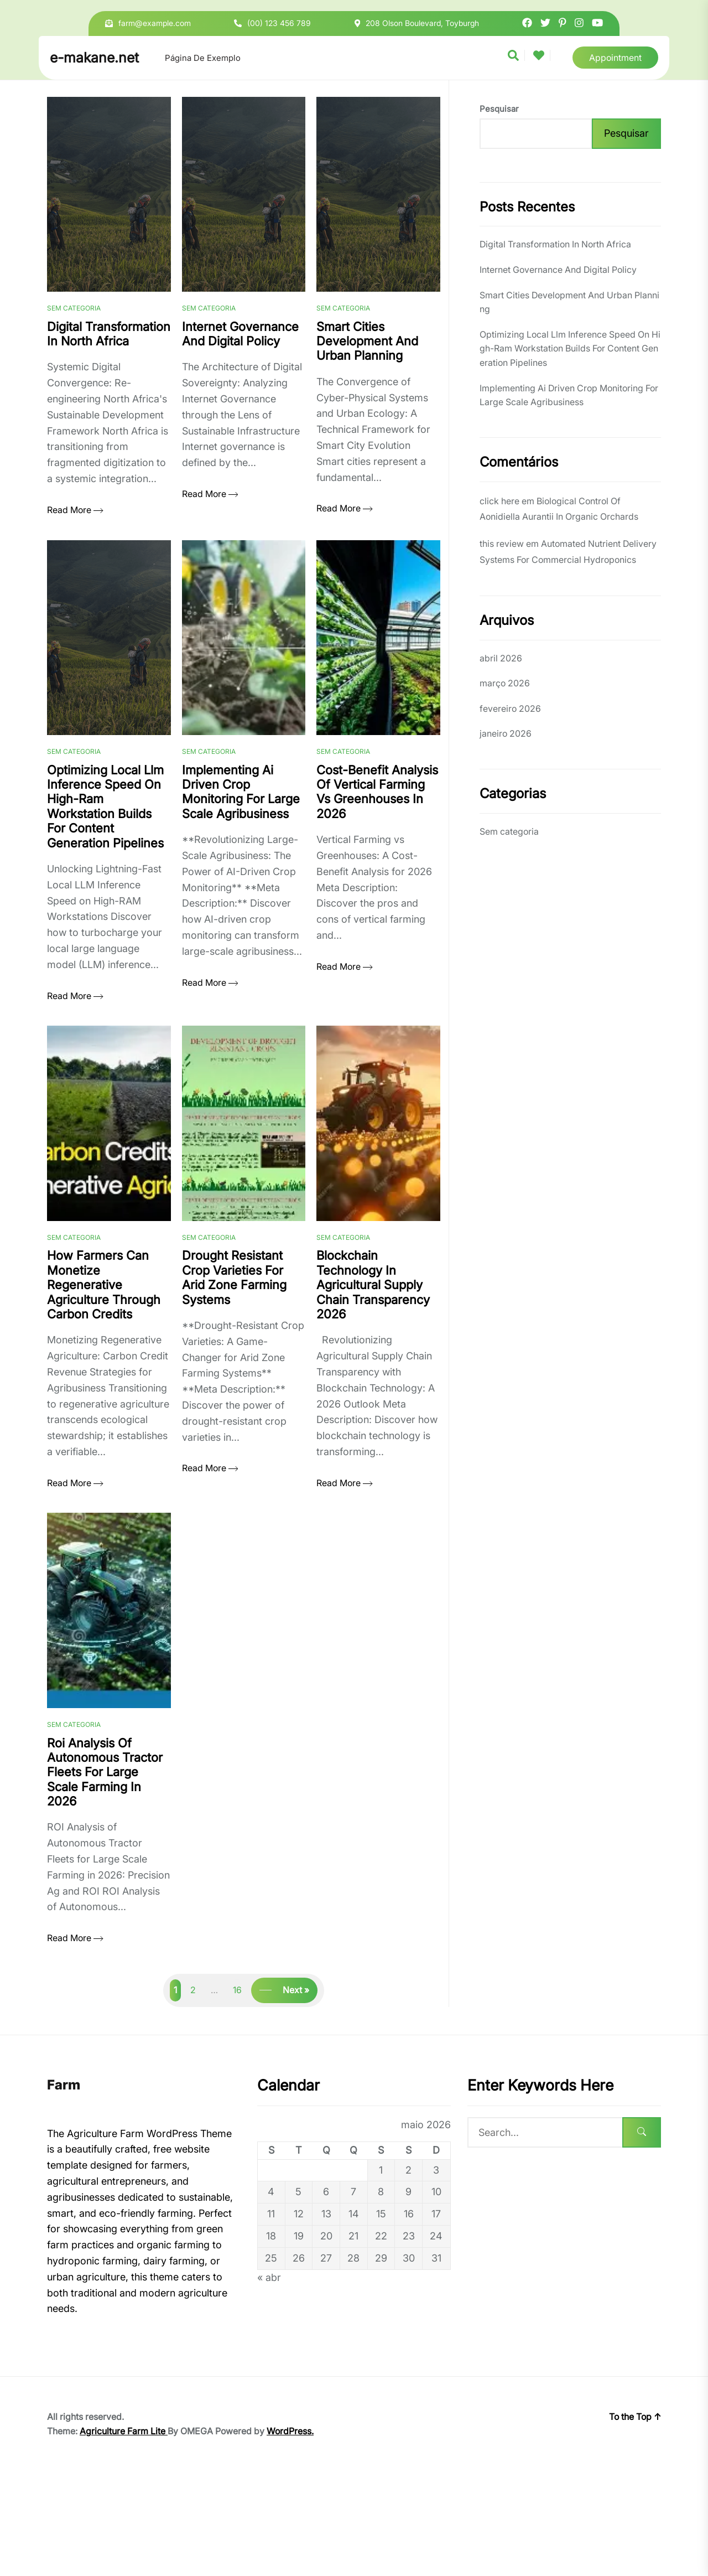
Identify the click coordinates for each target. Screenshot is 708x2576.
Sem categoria (74, 334)
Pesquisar (499, 109)
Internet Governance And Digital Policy (558, 269)
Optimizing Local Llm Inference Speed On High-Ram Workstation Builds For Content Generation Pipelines (570, 348)
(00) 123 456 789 (279, 23)
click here (499, 500)
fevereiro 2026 (510, 708)
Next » (296, 2094)
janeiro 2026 (506, 733)
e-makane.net (94, 57)
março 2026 (505, 683)
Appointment (615, 57)
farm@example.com (154, 23)
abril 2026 (501, 658)
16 (237, 2094)
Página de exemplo (203, 58)
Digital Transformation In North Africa (555, 244)
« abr (269, 2381)
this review (502, 543)
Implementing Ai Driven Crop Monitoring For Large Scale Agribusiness (569, 395)
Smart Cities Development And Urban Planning (569, 302)
